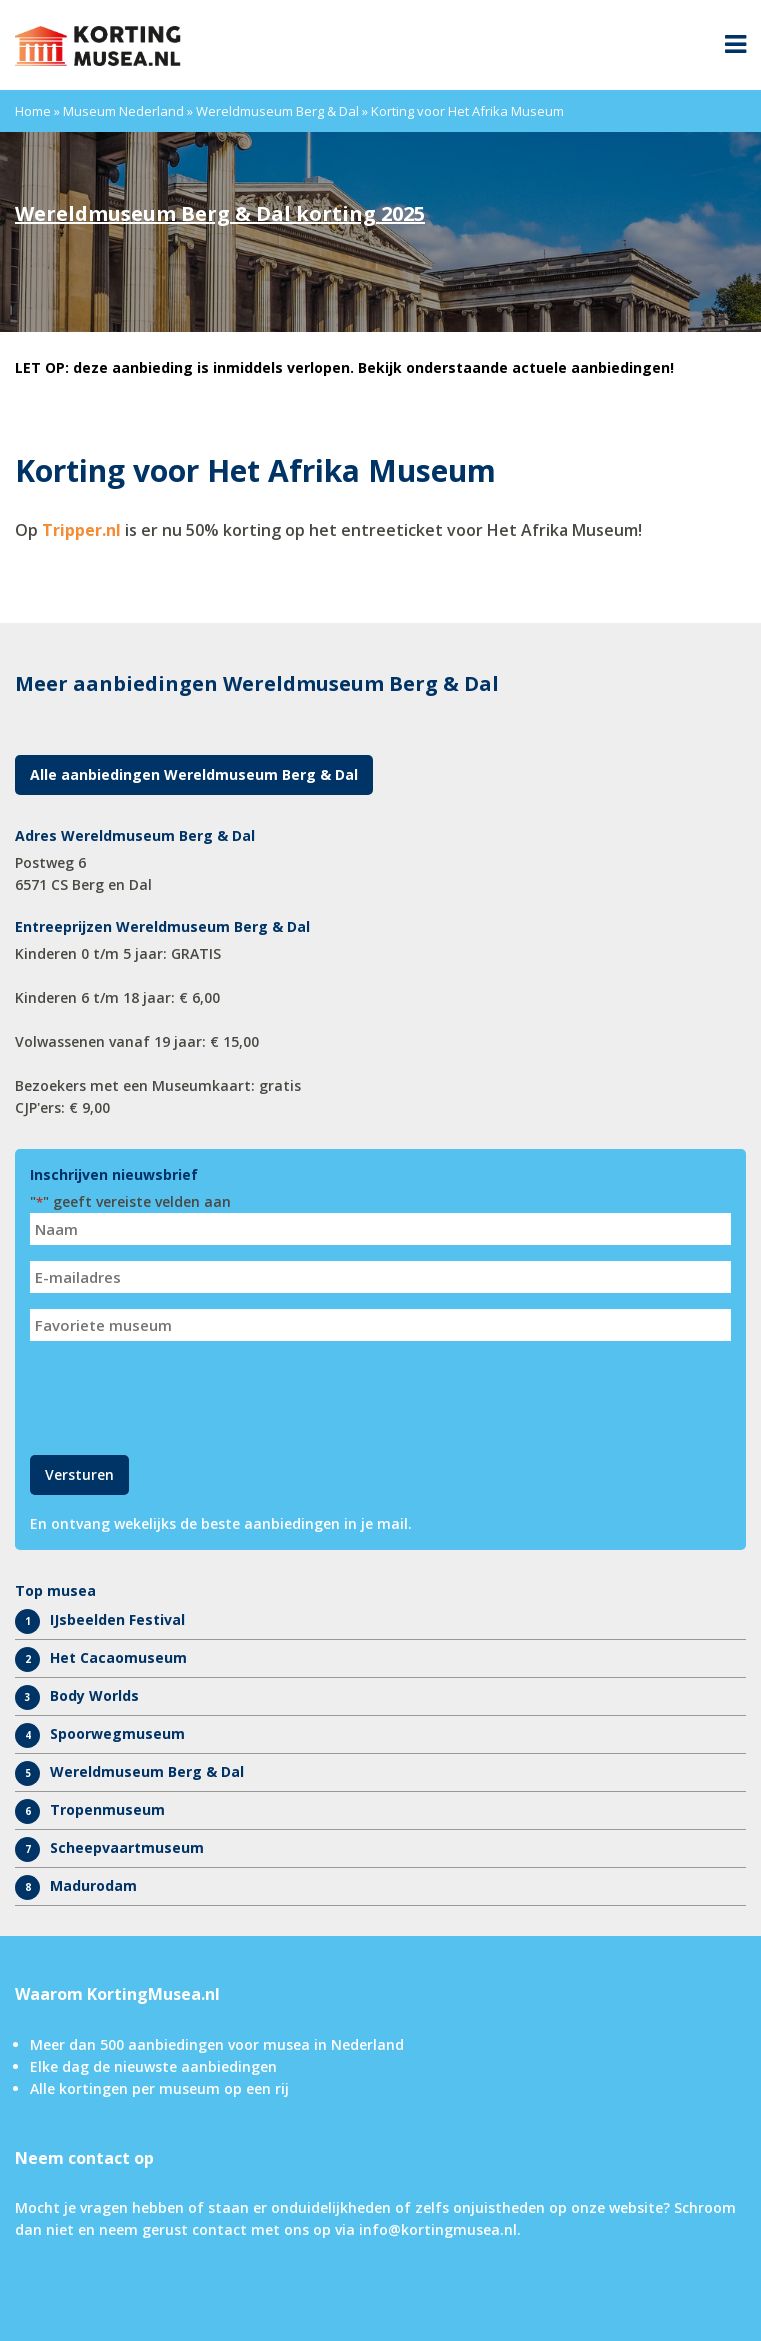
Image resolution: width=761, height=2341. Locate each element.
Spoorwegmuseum (117, 1733)
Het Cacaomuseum (118, 1657)
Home (33, 111)
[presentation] (182, 1396)
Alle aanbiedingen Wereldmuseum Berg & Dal (194, 774)
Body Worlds (94, 1695)
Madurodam (93, 1885)
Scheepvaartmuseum (127, 1847)
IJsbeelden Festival (117, 1619)
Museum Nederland (123, 111)
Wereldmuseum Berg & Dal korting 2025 (220, 213)
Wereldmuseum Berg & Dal (277, 111)
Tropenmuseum (107, 1809)
